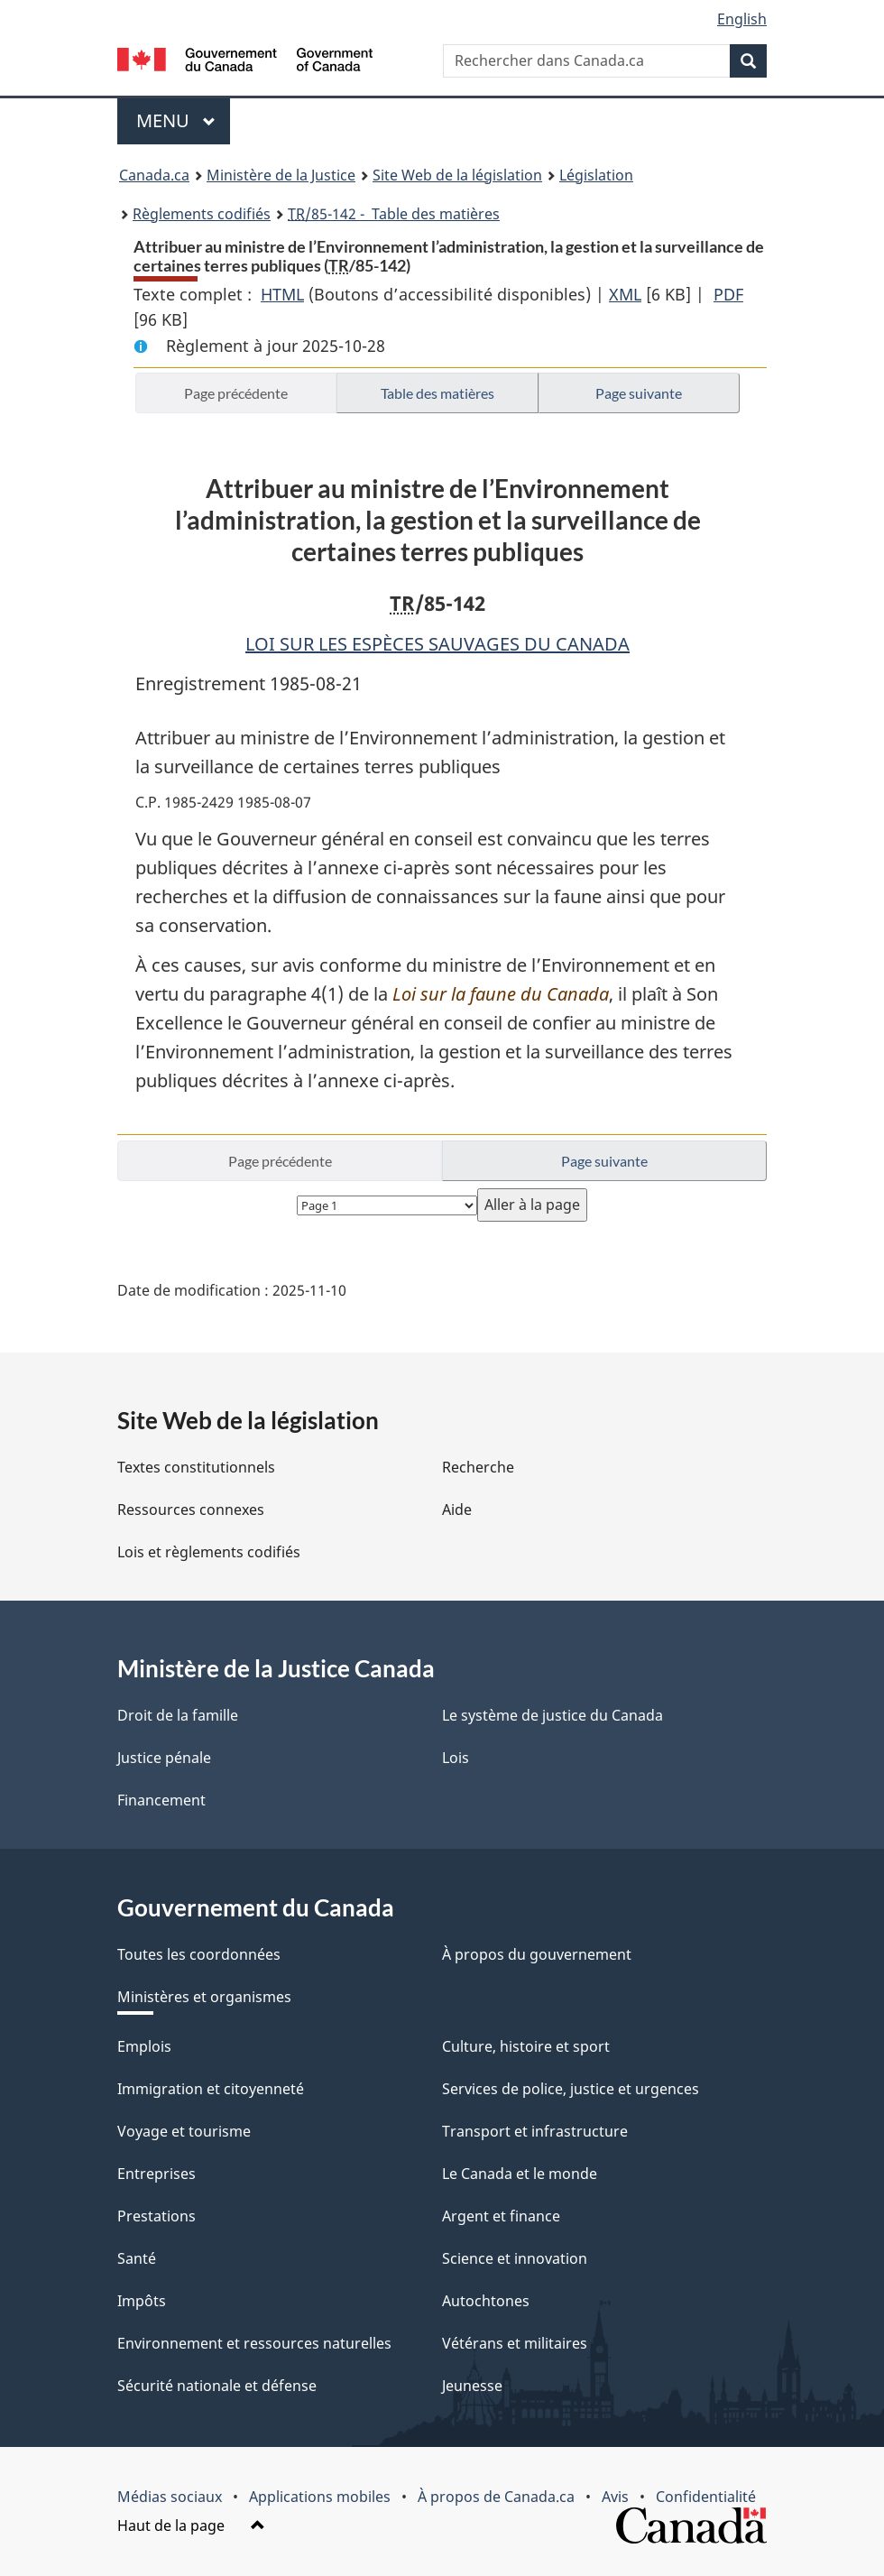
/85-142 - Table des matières (394, 214)
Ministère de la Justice (281, 175)
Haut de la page (191, 2525)
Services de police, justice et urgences (570, 2089)
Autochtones (485, 2301)
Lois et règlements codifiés (208, 1552)
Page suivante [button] (638, 393)
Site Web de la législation (457, 175)
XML (625, 294)
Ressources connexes (190, 1509)
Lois (455, 1758)
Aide (457, 1509)
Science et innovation (514, 2258)
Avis (615, 2497)
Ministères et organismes (204, 1997)
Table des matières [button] (437, 393)
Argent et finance (501, 2216)
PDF (728, 294)
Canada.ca (154, 175)
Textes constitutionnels (196, 1467)
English (742, 19)
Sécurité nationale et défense (217, 2386)
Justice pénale (164, 1758)
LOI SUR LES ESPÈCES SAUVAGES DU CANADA (437, 644)
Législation (596, 175)
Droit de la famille (177, 1715)
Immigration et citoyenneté (210, 2089)
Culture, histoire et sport (526, 2046)
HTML (282, 294)
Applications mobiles (320, 2497)
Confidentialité (706, 2497)
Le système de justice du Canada (552, 1715)
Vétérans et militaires (514, 2343)
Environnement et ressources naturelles (254, 2343)
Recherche (478, 1467)
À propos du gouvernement (536, 1954)
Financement (161, 1800)
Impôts (141, 2301)
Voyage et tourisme (184, 2131)
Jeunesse (472, 2386)
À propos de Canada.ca (496, 2497)
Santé (136, 2258)
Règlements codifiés (202, 214)
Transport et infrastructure (535, 2131)
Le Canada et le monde (519, 2174)
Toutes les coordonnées (199, 1954)
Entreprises (156, 2174)
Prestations (156, 2216)
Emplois (144, 2046)
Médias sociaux (169, 2497)
